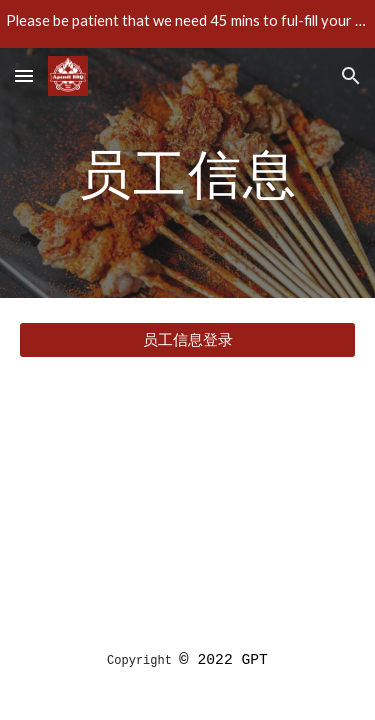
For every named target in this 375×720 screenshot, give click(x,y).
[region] (187, 24)
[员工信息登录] (188, 340)
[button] (24, 75)
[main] (188, 172)
